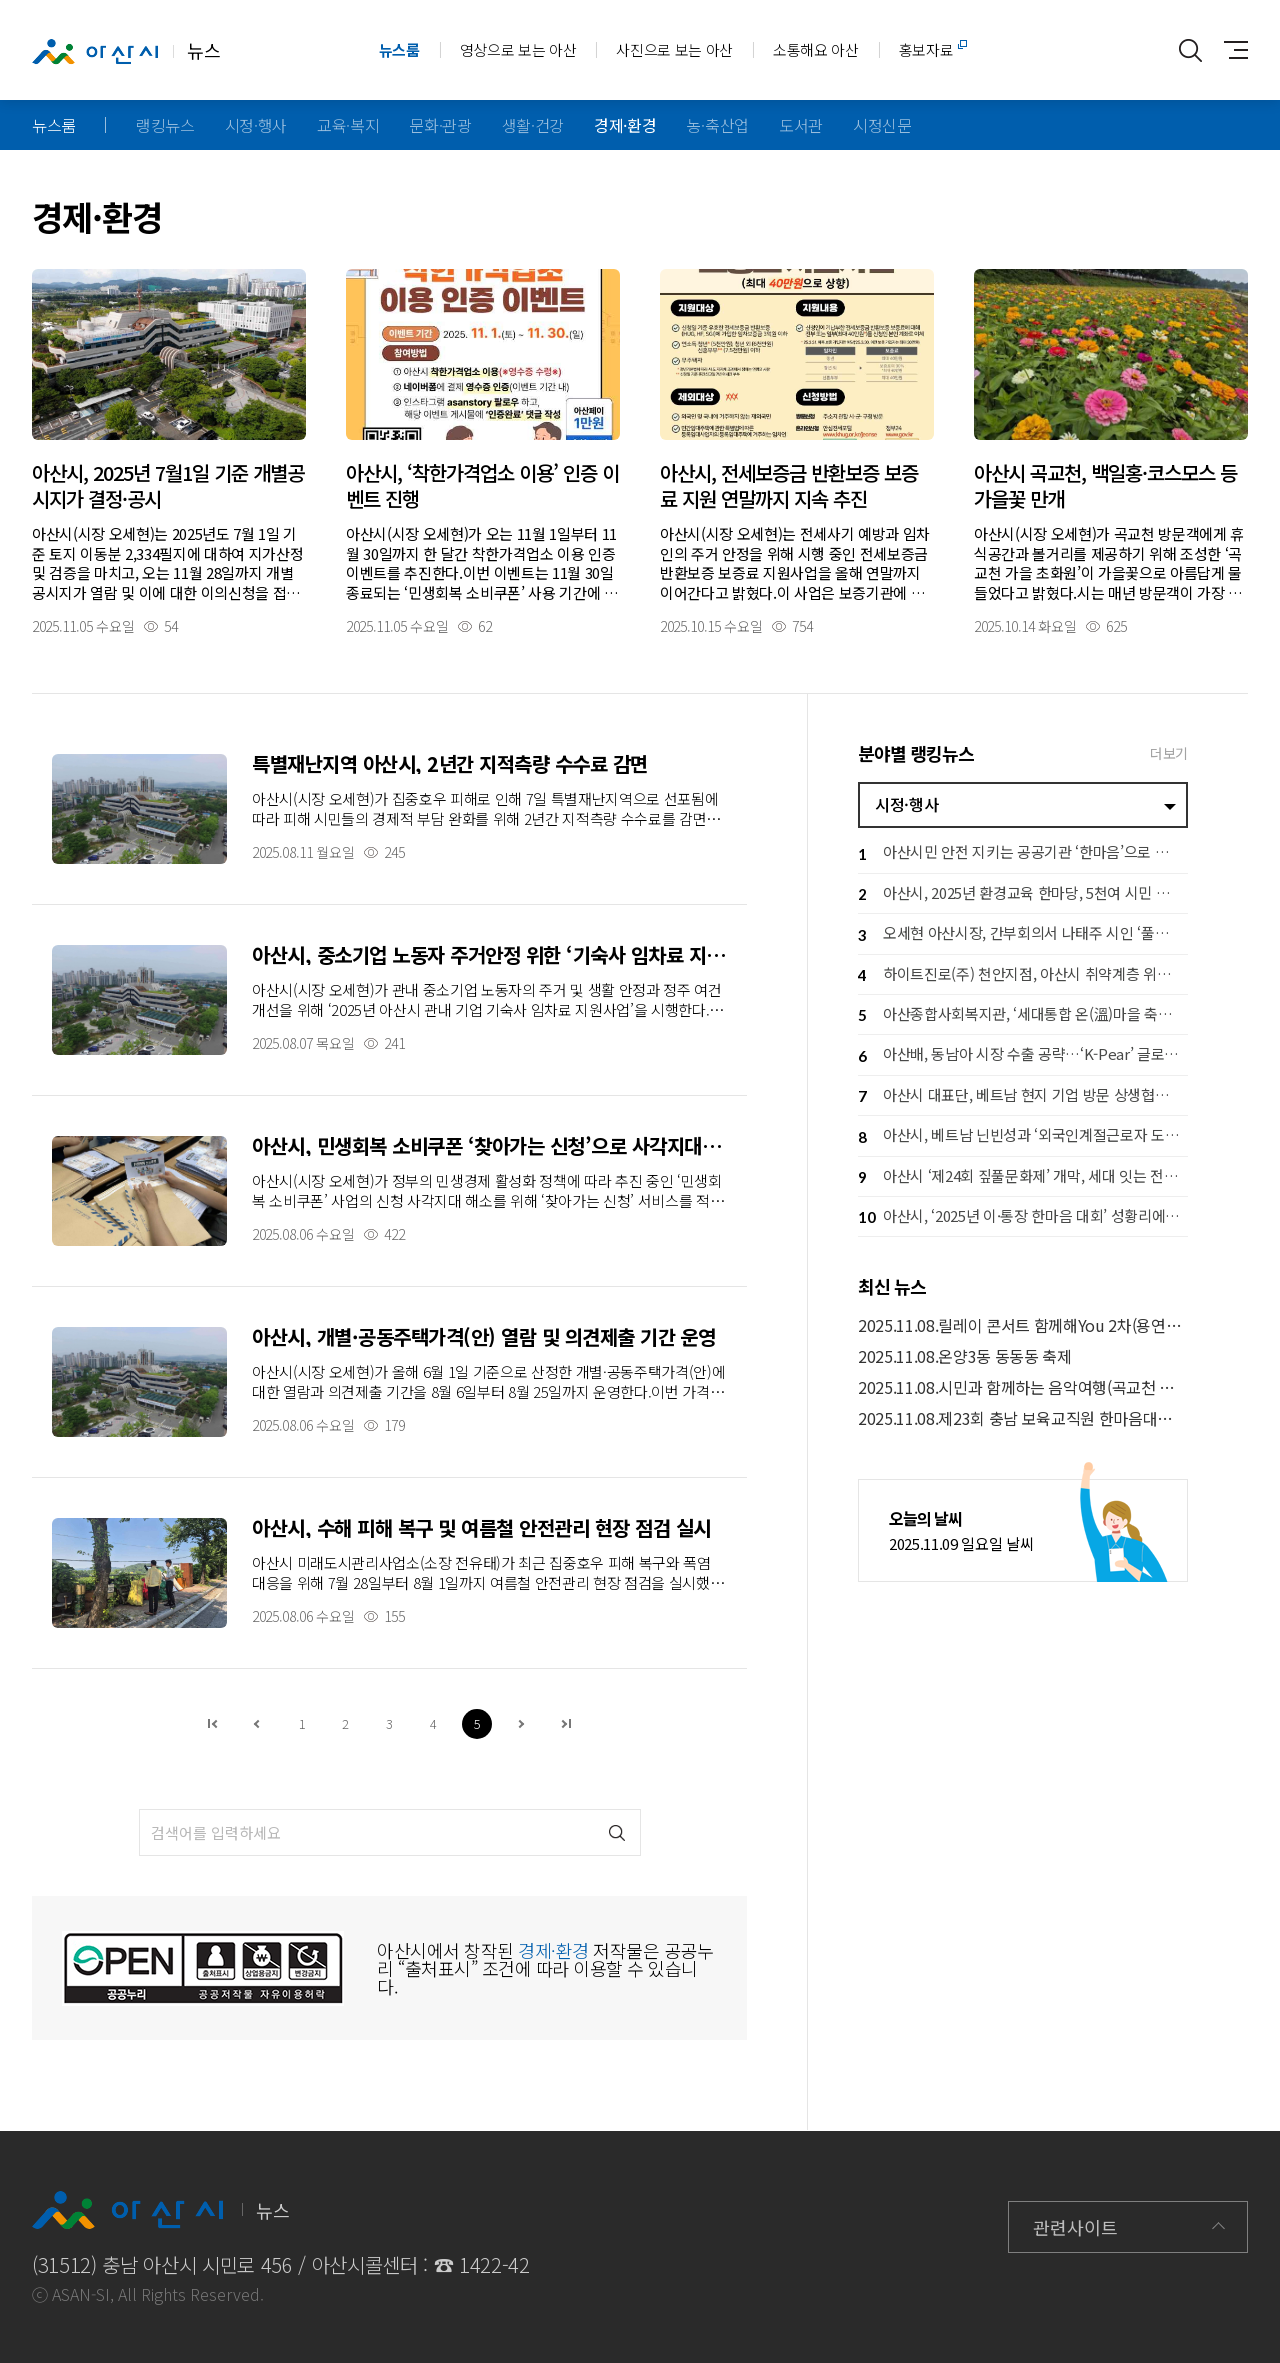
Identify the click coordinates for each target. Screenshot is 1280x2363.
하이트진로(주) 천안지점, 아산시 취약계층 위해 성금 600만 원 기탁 (1023, 975)
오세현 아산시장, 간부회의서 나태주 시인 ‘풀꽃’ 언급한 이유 (1023, 935)
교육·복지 (348, 125)
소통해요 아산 (816, 49)
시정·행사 (256, 125)
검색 (617, 1832)
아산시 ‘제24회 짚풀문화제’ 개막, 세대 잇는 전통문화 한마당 (1023, 1177)
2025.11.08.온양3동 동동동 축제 (965, 1356)
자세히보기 (169, 451)
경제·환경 (625, 125)
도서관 (801, 125)
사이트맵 (1230, 50)
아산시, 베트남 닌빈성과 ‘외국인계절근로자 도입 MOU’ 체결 (1023, 1137)
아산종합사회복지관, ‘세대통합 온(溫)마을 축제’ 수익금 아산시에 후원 (1023, 1015)
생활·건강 (533, 125)
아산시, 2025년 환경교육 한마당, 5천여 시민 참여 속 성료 (1023, 894)
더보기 (1169, 753)
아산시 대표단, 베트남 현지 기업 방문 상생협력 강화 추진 (1023, 1096)
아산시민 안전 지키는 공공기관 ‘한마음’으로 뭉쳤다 (1023, 854)
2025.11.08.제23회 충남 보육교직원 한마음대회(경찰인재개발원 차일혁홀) (1023, 1418)
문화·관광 (440, 125)
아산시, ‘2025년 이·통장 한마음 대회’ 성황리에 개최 (1023, 1217)
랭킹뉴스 (165, 125)
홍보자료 (926, 49)
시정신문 (882, 125)
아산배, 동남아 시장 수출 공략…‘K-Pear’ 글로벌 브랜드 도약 (1023, 1056)
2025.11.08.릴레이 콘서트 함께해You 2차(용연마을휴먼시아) (1023, 1325)
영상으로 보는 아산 (518, 49)
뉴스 (126, 51)
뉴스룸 (399, 49)
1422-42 (494, 2264)
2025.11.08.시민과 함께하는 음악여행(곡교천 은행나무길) (1023, 1387)
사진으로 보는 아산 (674, 49)
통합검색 (1190, 50)
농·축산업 (718, 125)
